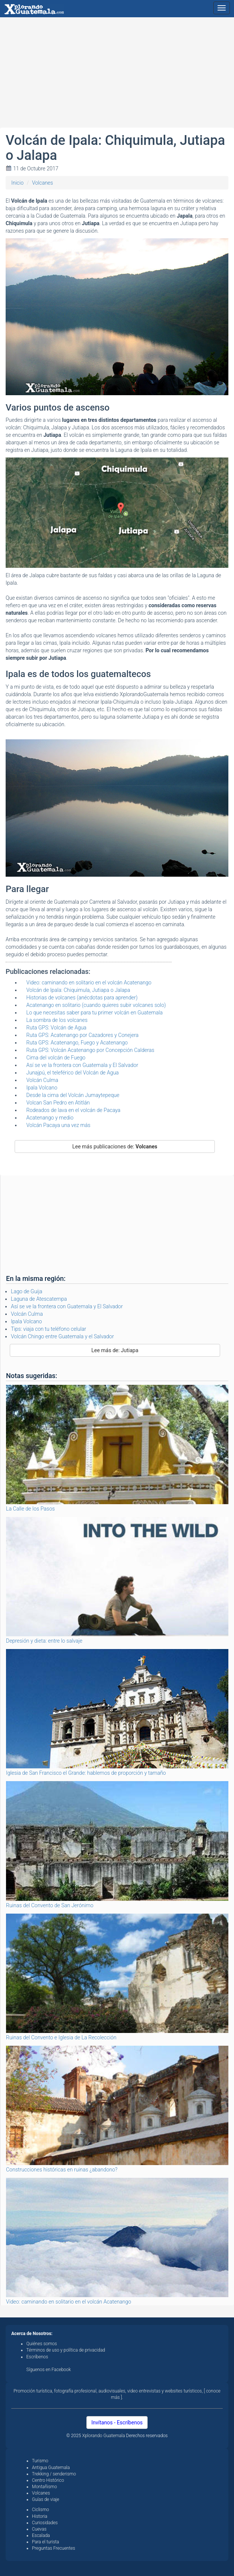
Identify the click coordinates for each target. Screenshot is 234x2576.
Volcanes (42, 183)
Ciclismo (40, 2509)
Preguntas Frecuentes (53, 2548)
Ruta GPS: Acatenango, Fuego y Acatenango (77, 1043)
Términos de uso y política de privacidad (65, 2350)
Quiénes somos (41, 2343)
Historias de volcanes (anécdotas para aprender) (81, 998)
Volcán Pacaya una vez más (58, 1125)
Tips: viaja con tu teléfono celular (48, 1329)
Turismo (40, 2460)
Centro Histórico (48, 2480)
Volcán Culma (42, 1080)
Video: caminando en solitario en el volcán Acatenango (88, 983)
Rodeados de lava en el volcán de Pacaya (73, 1110)
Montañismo (44, 2486)
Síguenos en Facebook (48, 2369)
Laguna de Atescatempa (39, 1299)
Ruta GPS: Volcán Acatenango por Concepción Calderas (90, 1050)
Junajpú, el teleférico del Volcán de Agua (72, 1073)
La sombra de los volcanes (57, 1020)
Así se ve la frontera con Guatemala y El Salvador (82, 1065)
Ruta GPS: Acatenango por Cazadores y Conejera (82, 1035)
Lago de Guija (26, 1291)
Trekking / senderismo (54, 2474)
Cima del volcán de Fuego (55, 1058)
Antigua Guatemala (51, 2467)
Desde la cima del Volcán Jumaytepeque (72, 1095)
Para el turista (45, 2541)
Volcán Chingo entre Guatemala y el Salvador (62, 1336)
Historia (39, 2516)
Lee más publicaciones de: (114, 1147)
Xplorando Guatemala (104, 2435)
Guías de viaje (45, 2499)
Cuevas (39, 2529)
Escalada (41, 2535)
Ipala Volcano (41, 1088)
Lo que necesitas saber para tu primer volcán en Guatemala (94, 1013)
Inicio (17, 183)
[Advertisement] (117, 75)
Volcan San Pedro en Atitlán (58, 1103)
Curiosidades (45, 2522)
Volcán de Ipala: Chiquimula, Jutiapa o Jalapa (78, 990)
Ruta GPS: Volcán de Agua (56, 1028)
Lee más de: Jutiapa (114, 1350)
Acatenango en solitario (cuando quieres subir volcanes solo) (96, 1005)
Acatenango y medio (50, 1118)
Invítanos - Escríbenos (117, 2423)
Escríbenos (37, 2356)
